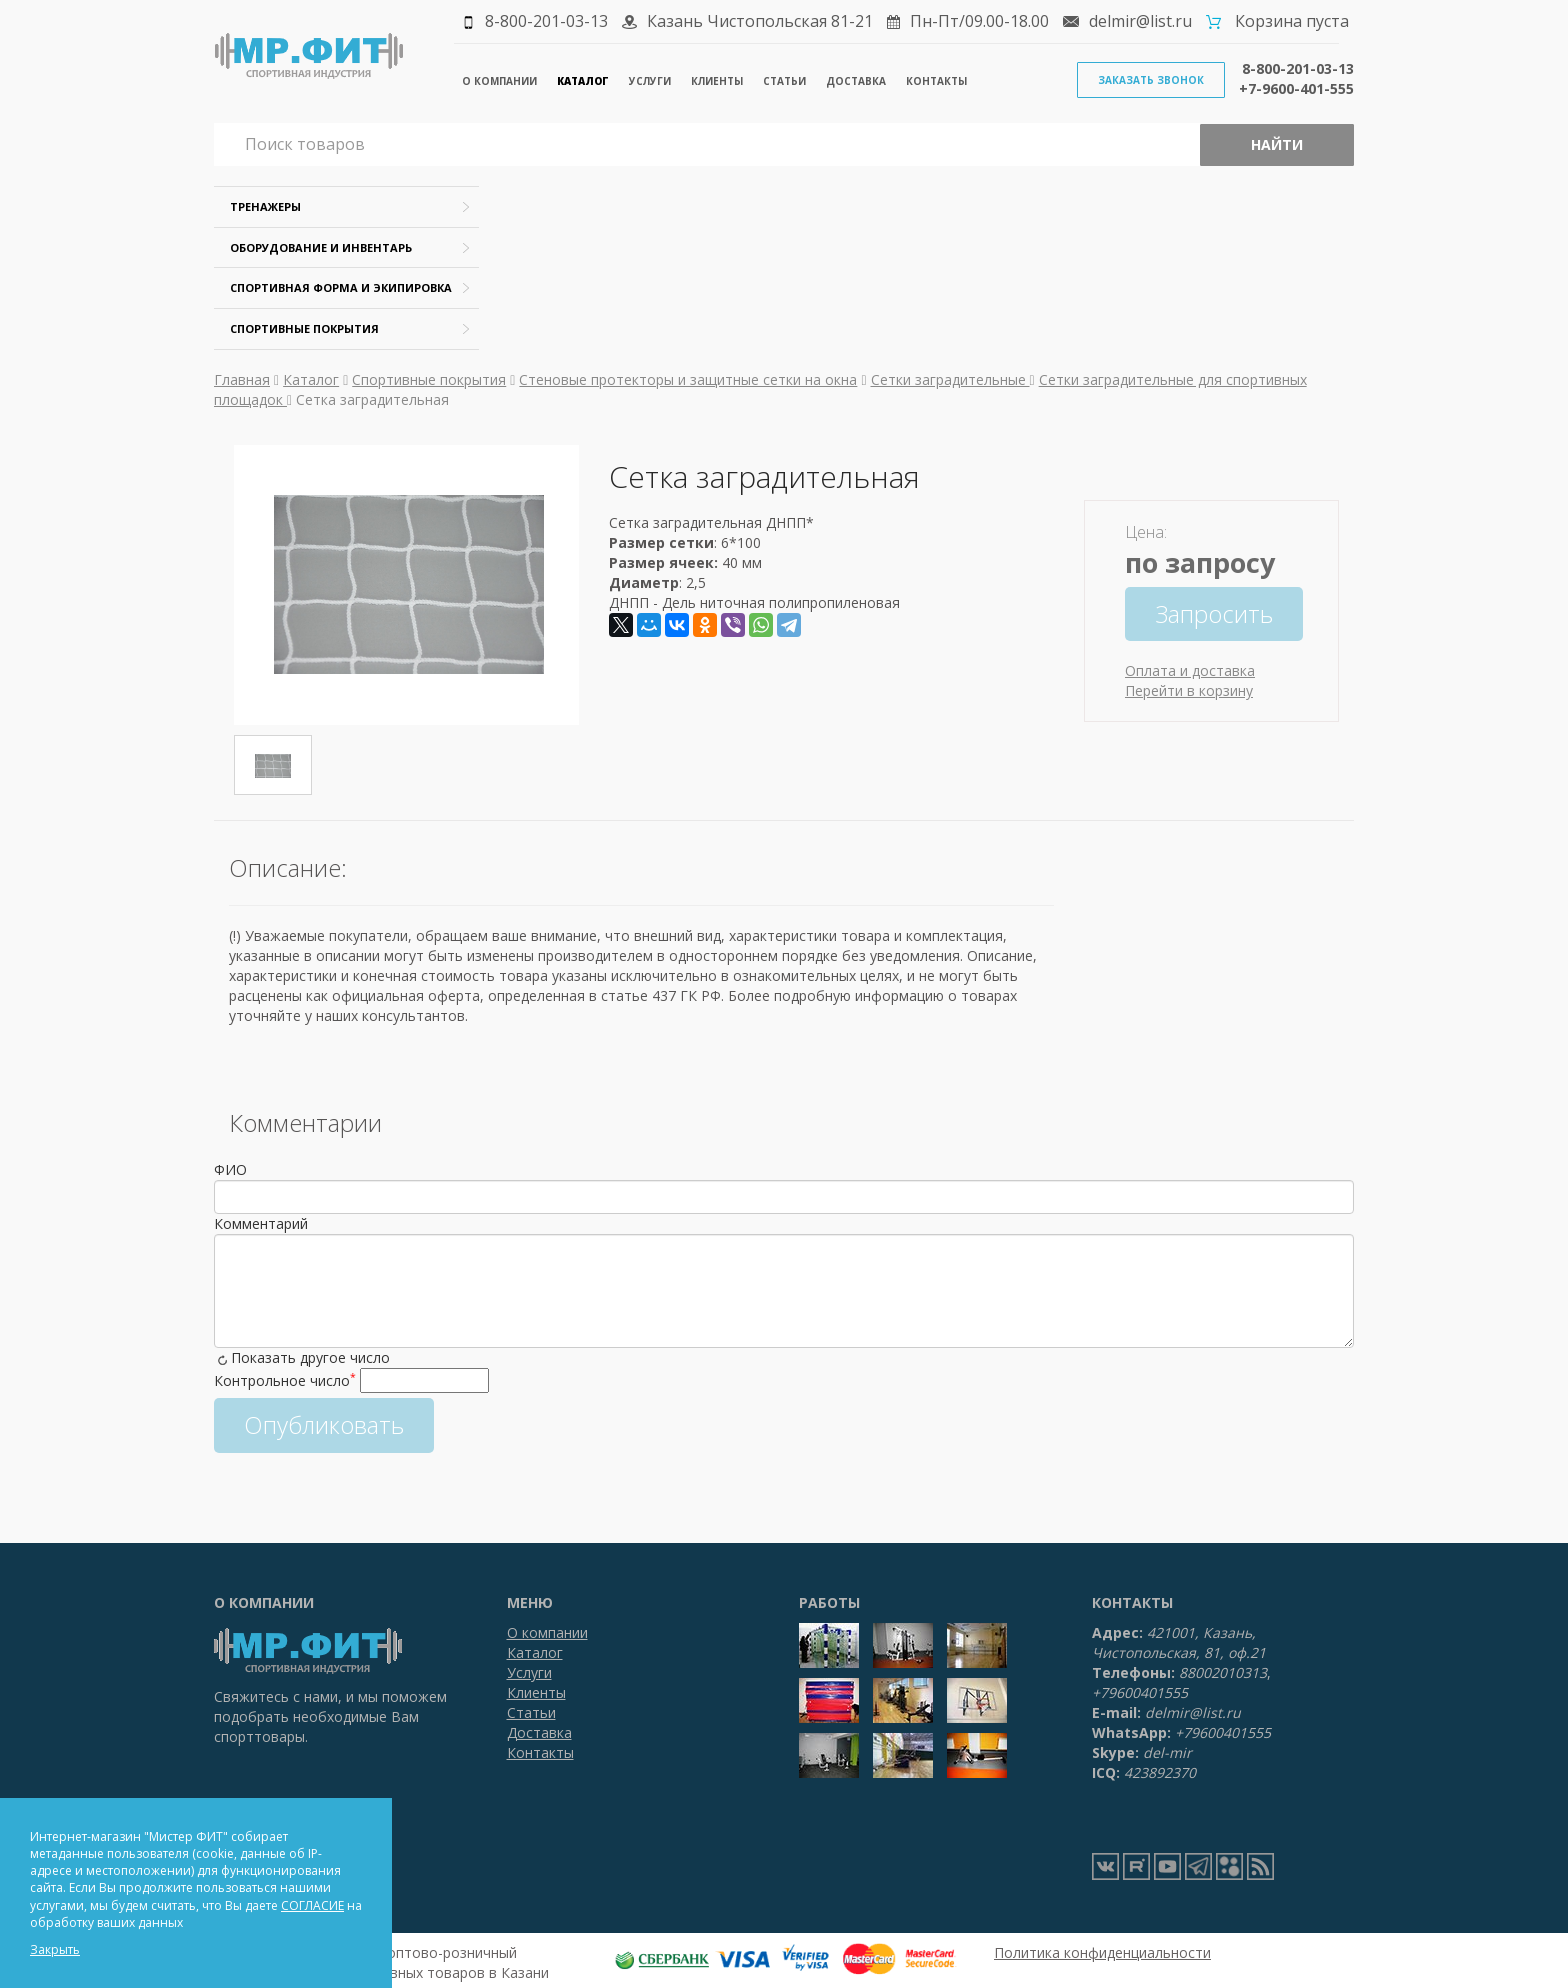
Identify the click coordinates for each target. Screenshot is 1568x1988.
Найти (1277, 144)
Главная (242, 379)
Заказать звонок (1151, 80)
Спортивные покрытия (304, 328)
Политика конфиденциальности (1102, 1952)
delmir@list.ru (1140, 21)
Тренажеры (265, 206)
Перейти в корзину (1189, 690)
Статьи (784, 81)
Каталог (583, 81)
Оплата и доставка (1190, 670)
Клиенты (717, 81)
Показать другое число (310, 1357)
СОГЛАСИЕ (312, 1905)
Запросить (1214, 613)
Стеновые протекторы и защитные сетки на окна (688, 379)
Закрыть (55, 1949)
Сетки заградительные (950, 379)
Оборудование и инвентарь (321, 247)
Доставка (856, 81)
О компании (499, 81)
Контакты (936, 81)
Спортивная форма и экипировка (341, 287)
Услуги (650, 81)
